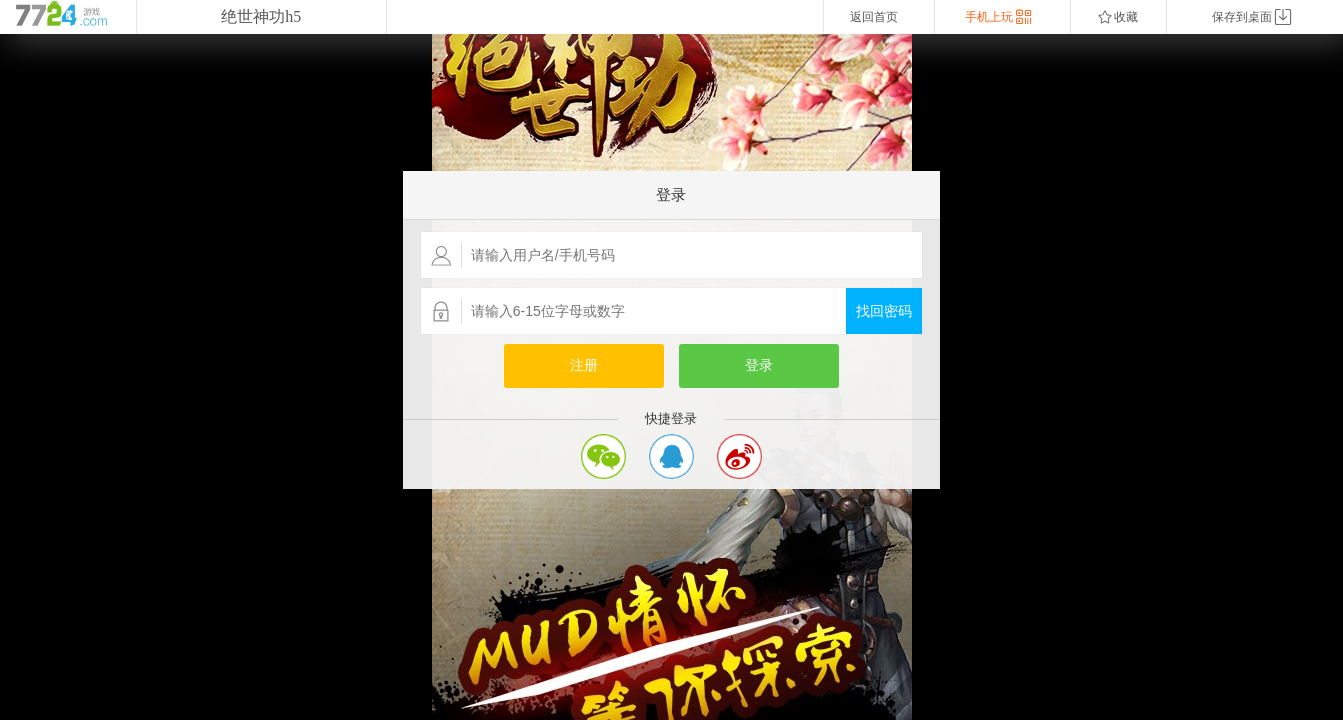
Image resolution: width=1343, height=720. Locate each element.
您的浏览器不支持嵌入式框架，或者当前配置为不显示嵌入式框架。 (671, 377)
